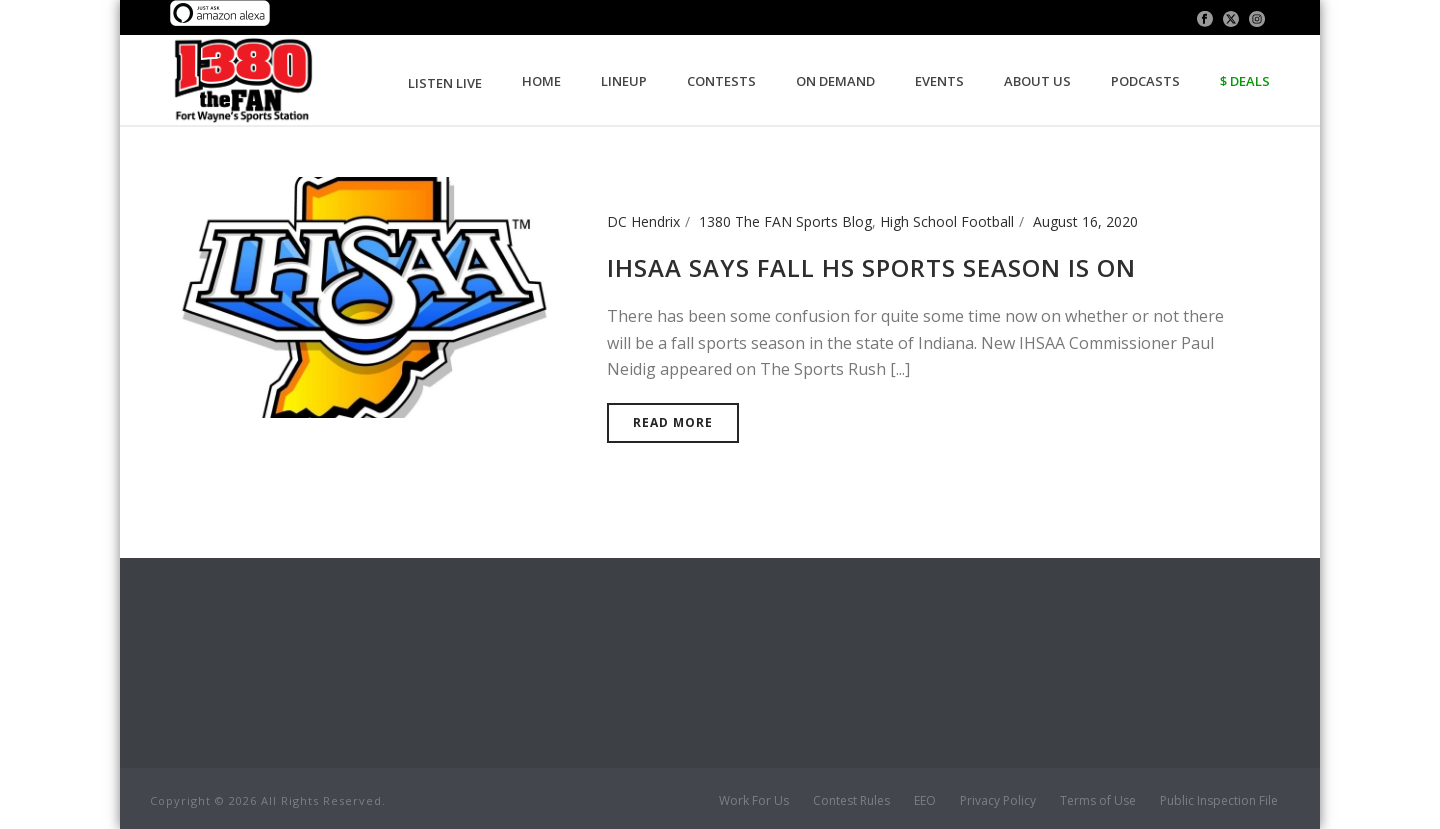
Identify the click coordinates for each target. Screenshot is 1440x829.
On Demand (835, 81)
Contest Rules (851, 801)
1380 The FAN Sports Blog (785, 221)
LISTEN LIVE (445, 83)
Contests (721, 81)
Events (939, 81)
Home (541, 81)
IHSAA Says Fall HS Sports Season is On (871, 267)
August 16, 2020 (1085, 221)
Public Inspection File (1219, 801)
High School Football (947, 221)
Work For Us (754, 801)
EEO (925, 801)
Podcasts (1145, 81)
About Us (1037, 81)
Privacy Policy (998, 801)
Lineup (624, 81)
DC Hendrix (643, 221)
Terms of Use (1098, 801)
